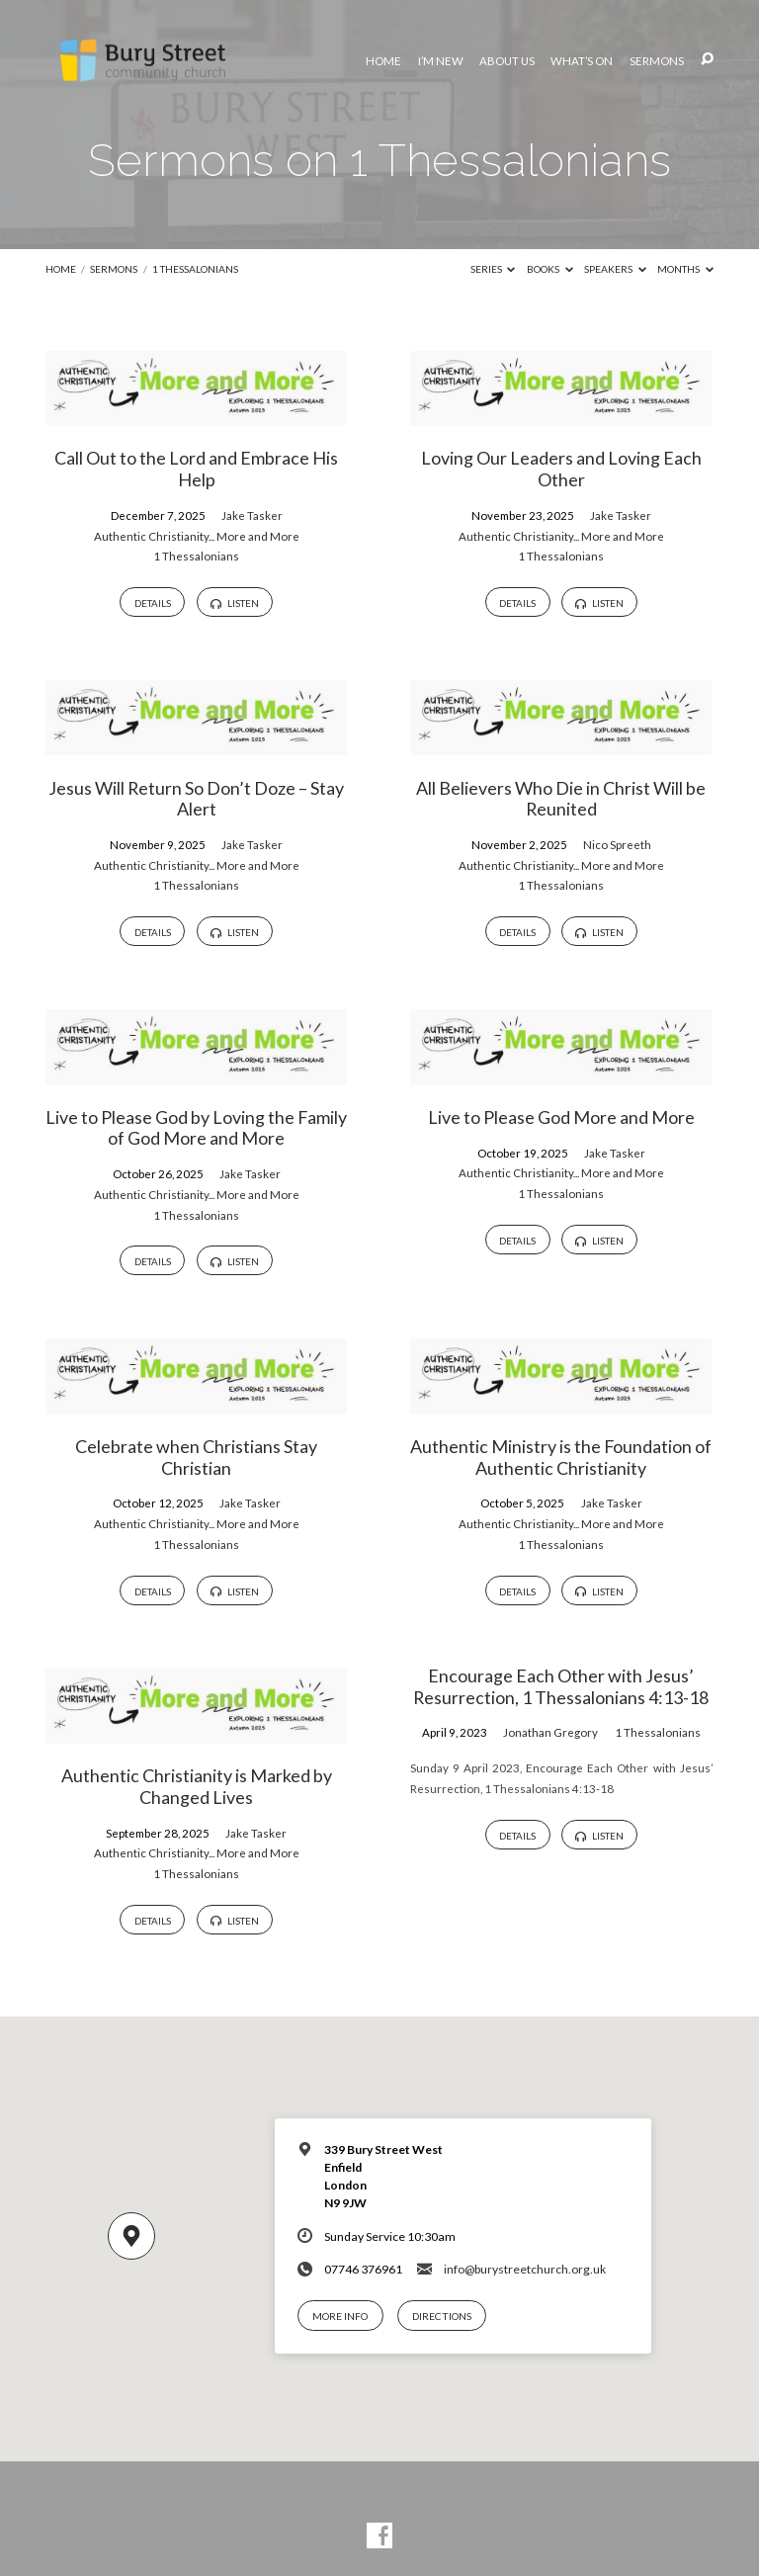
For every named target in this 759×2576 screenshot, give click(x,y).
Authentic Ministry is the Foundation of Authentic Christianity (561, 1457)
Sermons (657, 61)
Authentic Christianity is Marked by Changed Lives (196, 1786)
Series (493, 269)
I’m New (441, 61)
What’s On (581, 61)
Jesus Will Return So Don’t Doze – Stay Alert (196, 798)
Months (685, 269)
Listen (234, 603)
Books (550, 269)
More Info (340, 2316)
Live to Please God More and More (561, 1117)
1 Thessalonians (195, 269)
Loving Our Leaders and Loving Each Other (561, 468)
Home (383, 61)
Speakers (615, 269)
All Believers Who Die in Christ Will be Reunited (561, 798)
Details (152, 603)
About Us (507, 61)
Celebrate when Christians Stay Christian (196, 1457)
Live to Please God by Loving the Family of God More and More (196, 1128)
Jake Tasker (252, 515)
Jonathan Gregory (550, 1732)
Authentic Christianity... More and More (196, 536)
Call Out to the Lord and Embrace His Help (196, 468)
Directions (441, 2316)
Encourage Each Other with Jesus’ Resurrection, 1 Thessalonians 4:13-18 (561, 1686)
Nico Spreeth (617, 844)
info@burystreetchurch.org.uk (525, 2269)
